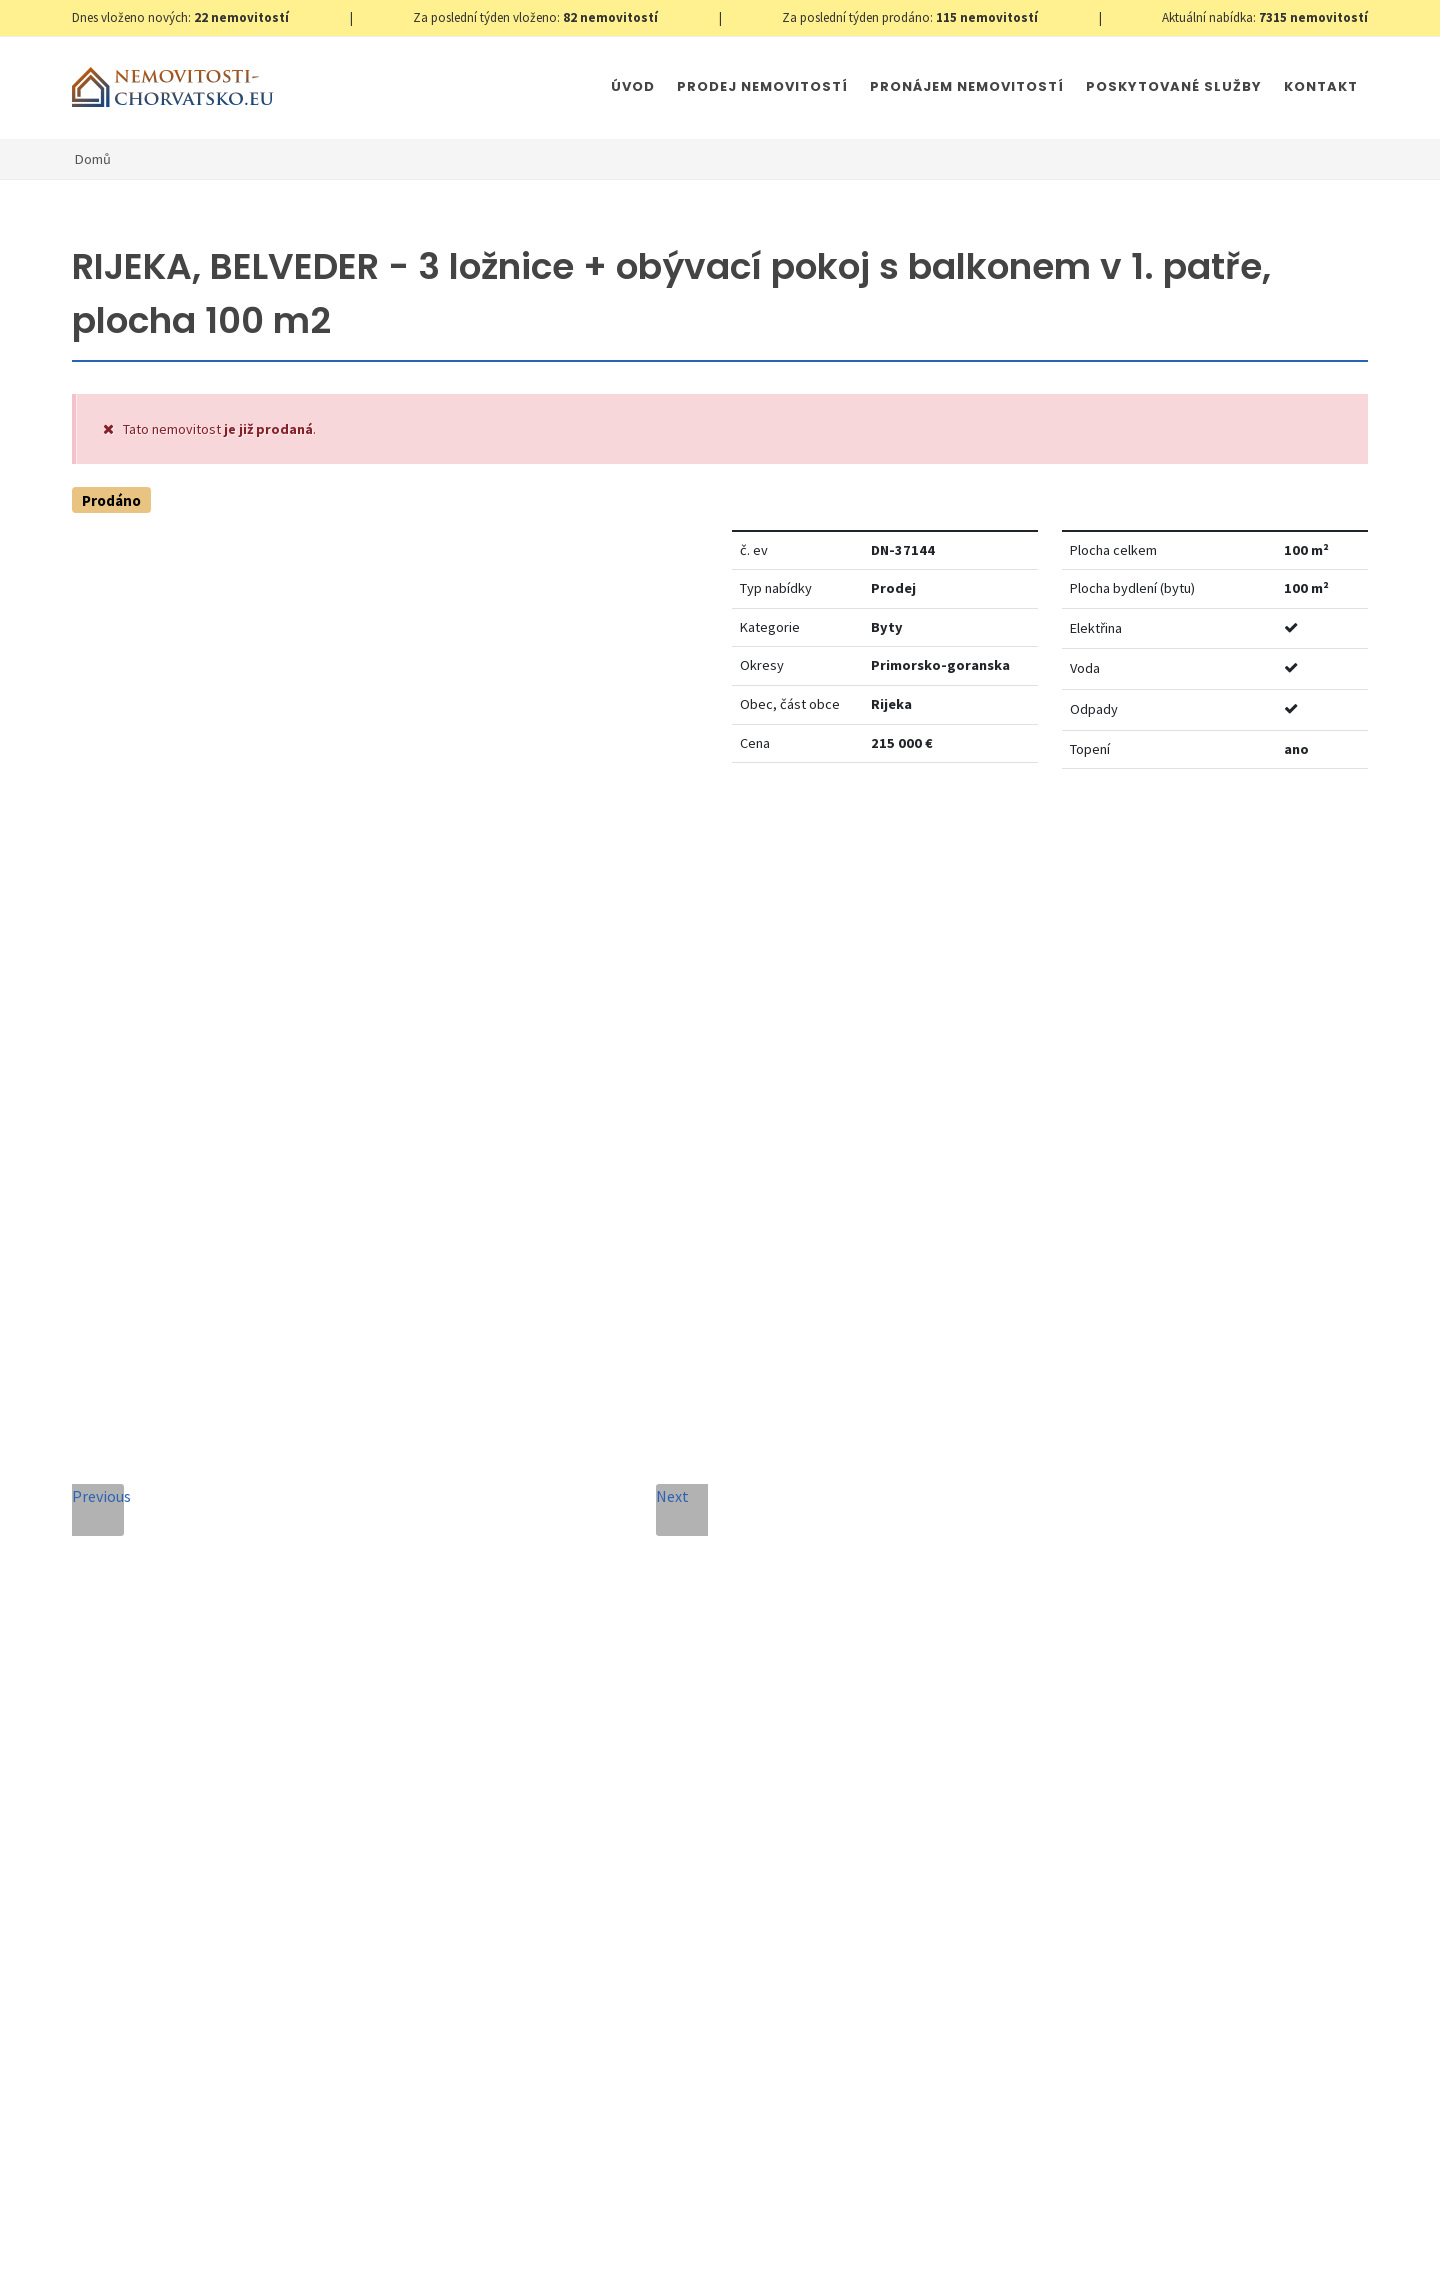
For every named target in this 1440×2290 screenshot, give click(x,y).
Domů (93, 159)
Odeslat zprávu (837, 1932)
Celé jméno (462, 1451)
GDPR (307, 2255)
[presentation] (563, 1907)
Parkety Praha (876, 2255)
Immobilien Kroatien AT (746, 2255)
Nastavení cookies (394, 2255)
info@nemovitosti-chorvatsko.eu (237, 1771)
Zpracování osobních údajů (647, 1831)
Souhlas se (603, 1831)
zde (1314, 1826)
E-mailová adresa (758, 1451)
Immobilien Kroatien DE (591, 2255)
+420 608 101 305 (238, 1747)
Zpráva (446, 1633)
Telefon (449, 1542)
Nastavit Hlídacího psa (1085, 845)
